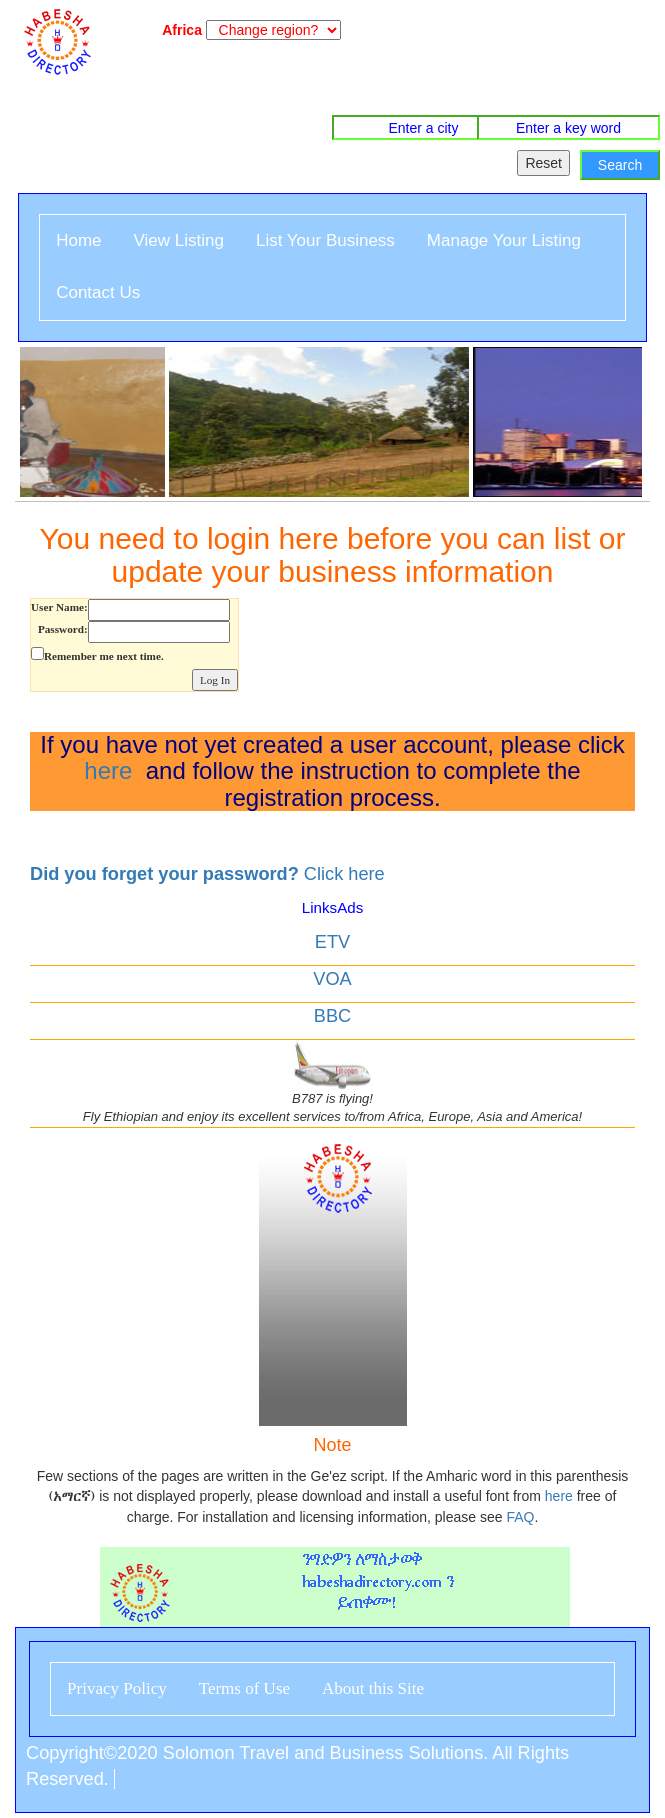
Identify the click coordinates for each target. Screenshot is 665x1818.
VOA (332, 979)
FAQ (520, 1517)
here (108, 770)
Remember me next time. (104, 656)
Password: (63, 629)
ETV (332, 942)
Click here (207, 874)
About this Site (373, 1688)
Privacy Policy (117, 1688)
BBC (332, 1016)
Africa (178, 30)
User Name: (59, 607)
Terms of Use (244, 1688)
